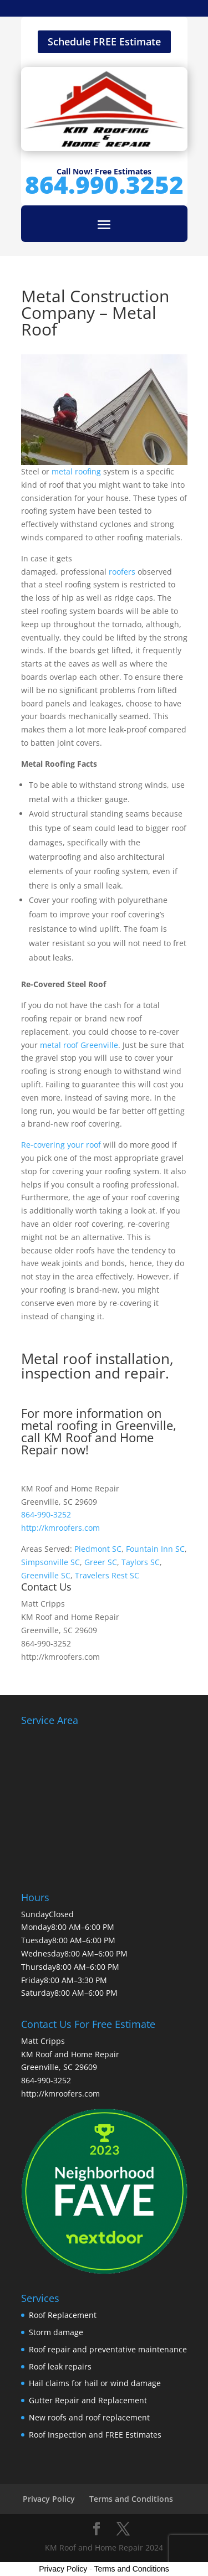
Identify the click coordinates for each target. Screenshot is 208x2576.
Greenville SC (45, 1575)
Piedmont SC (97, 1548)
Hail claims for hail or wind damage (95, 2383)
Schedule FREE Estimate (104, 41)
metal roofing (76, 471)
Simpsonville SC (50, 1562)
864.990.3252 (104, 184)
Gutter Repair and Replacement (88, 2400)
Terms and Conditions (131, 2499)
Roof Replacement (63, 2315)
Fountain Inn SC (155, 1548)
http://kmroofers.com (60, 1527)
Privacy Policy (49, 2499)
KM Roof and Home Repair (87, 1443)
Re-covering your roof (61, 1144)
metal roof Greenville (79, 1045)
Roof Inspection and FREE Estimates (95, 2434)
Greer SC (100, 1562)
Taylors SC (140, 1562)
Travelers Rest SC (107, 1575)
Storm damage (56, 2332)
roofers (123, 571)
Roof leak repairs (60, 2366)
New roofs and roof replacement (89, 2417)
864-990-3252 (46, 1514)
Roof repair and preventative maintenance (108, 2349)
